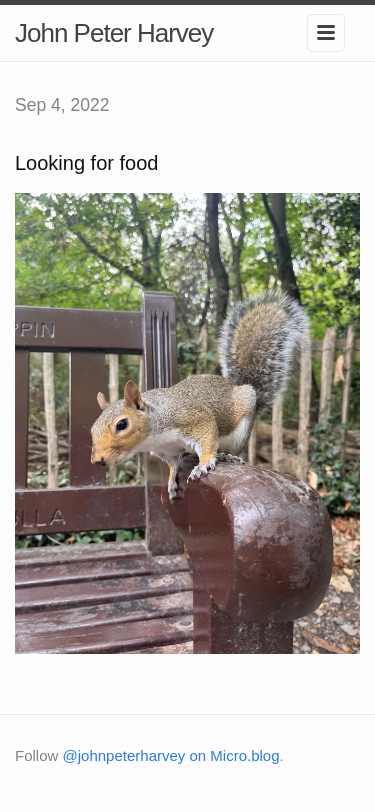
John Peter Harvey (114, 33)
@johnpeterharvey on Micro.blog (171, 755)
